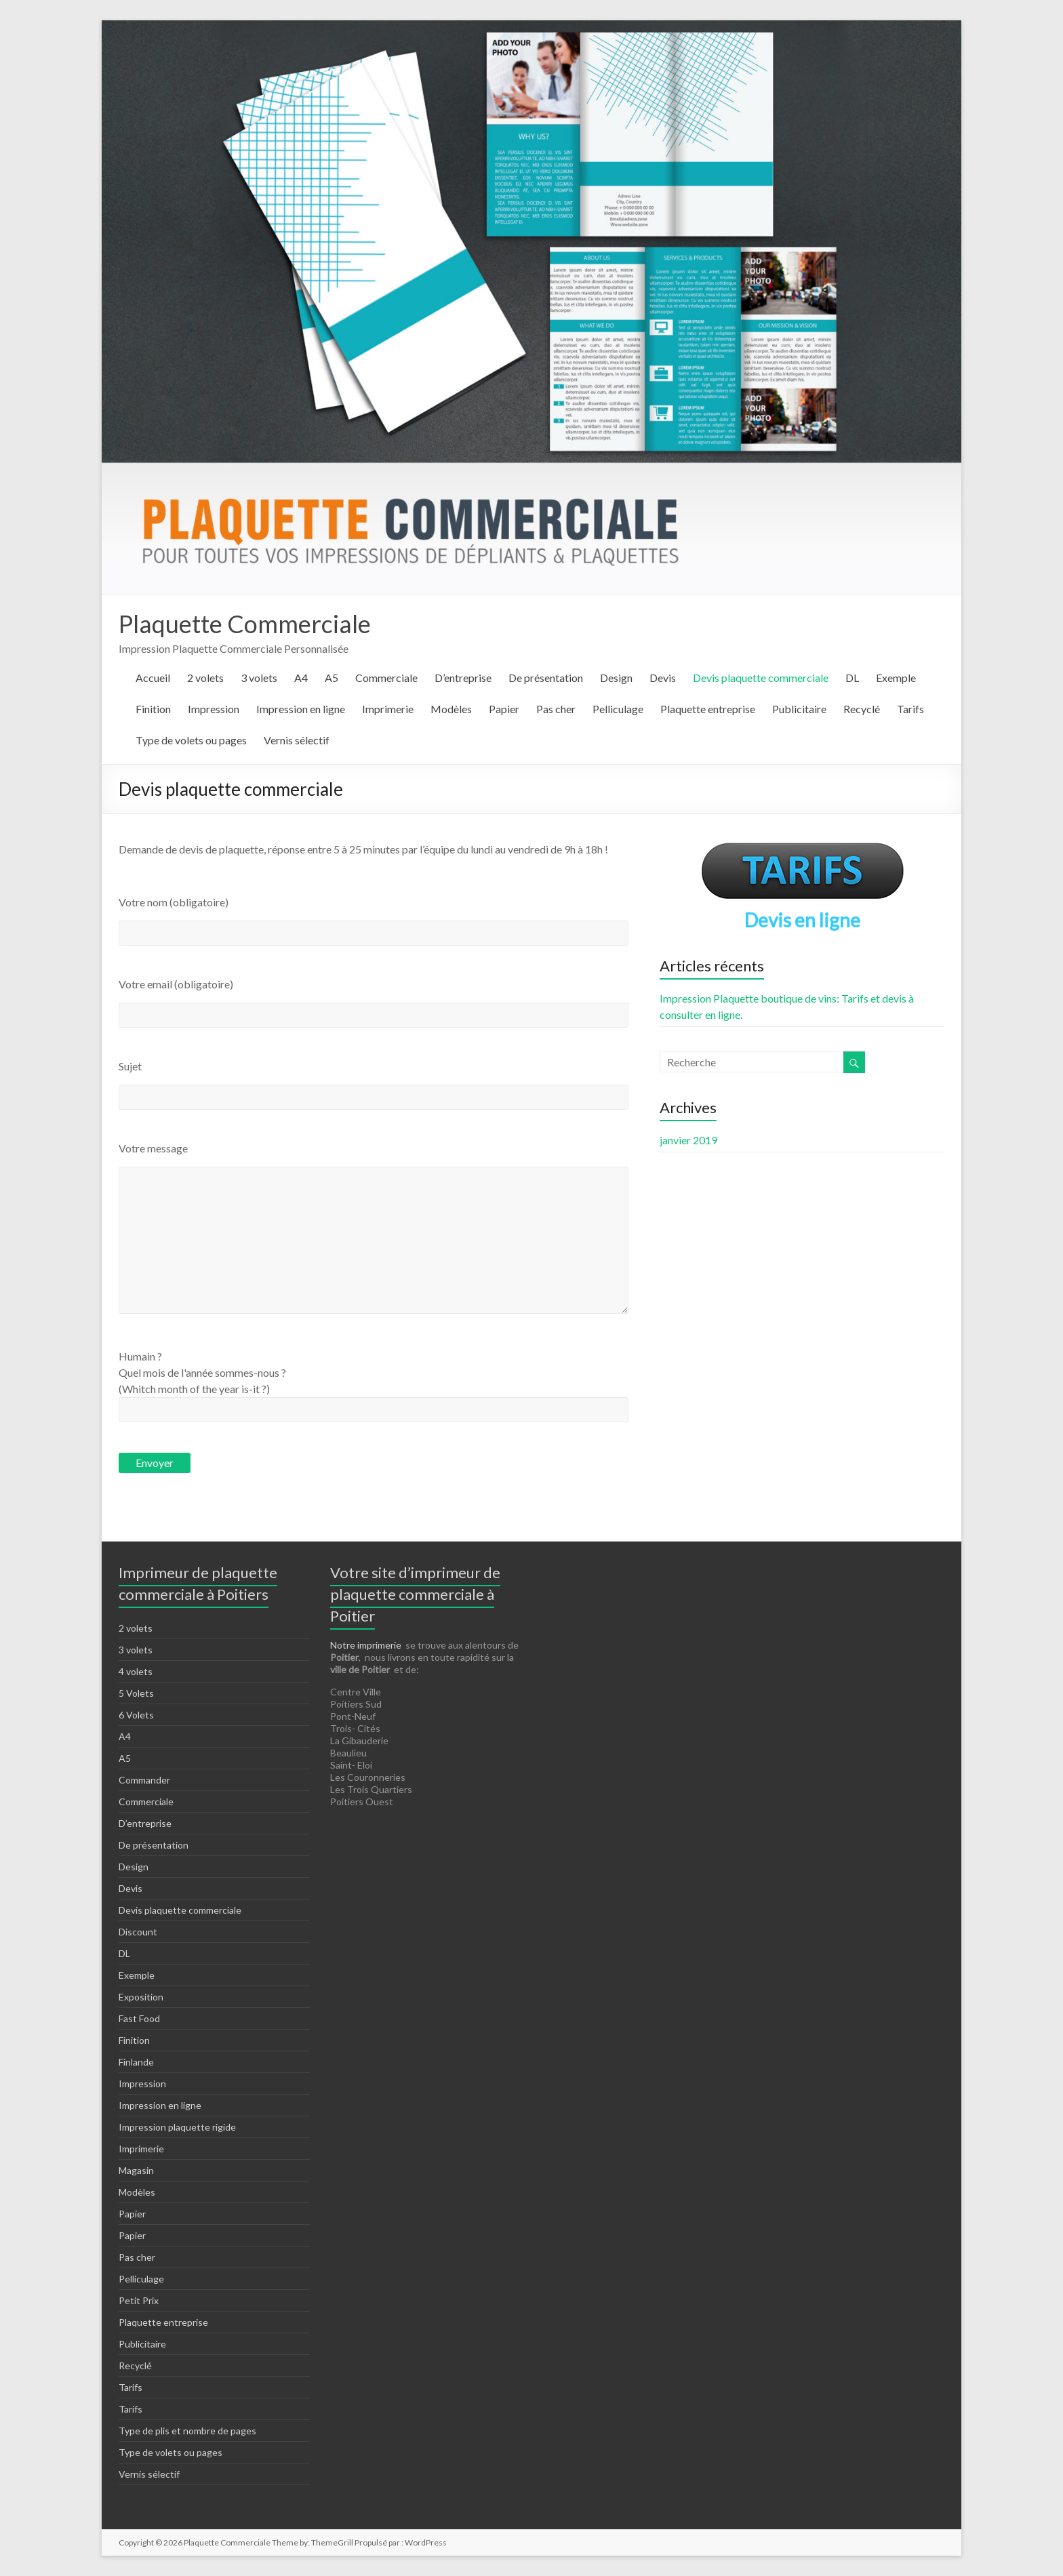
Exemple (896, 677)
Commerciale (386, 677)
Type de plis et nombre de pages (187, 2430)
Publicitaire (799, 708)
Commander (144, 1780)
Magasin (136, 2170)
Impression (213, 708)
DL (852, 677)
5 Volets (136, 1693)
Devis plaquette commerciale (760, 677)
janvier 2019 (688, 1139)
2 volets (205, 677)
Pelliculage (618, 708)
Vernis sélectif (296, 739)
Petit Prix (139, 2300)
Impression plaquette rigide (177, 2127)
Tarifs (910, 708)
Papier (504, 708)
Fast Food (139, 2018)
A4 (301, 677)
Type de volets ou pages (191, 739)
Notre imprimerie (365, 1645)
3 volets (259, 677)
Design (616, 677)
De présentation (545, 677)
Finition (153, 708)
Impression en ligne (300, 708)
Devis (662, 677)
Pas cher (556, 708)
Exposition (141, 1997)
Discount (138, 1931)
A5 (331, 677)
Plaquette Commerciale (245, 624)
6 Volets (136, 1714)
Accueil (153, 677)
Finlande (136, 2062)
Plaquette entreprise (707, 708)
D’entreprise (463, 677)
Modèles (451, 708)
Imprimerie (388, 708)
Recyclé (861, 708)
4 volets (136, 1671)
